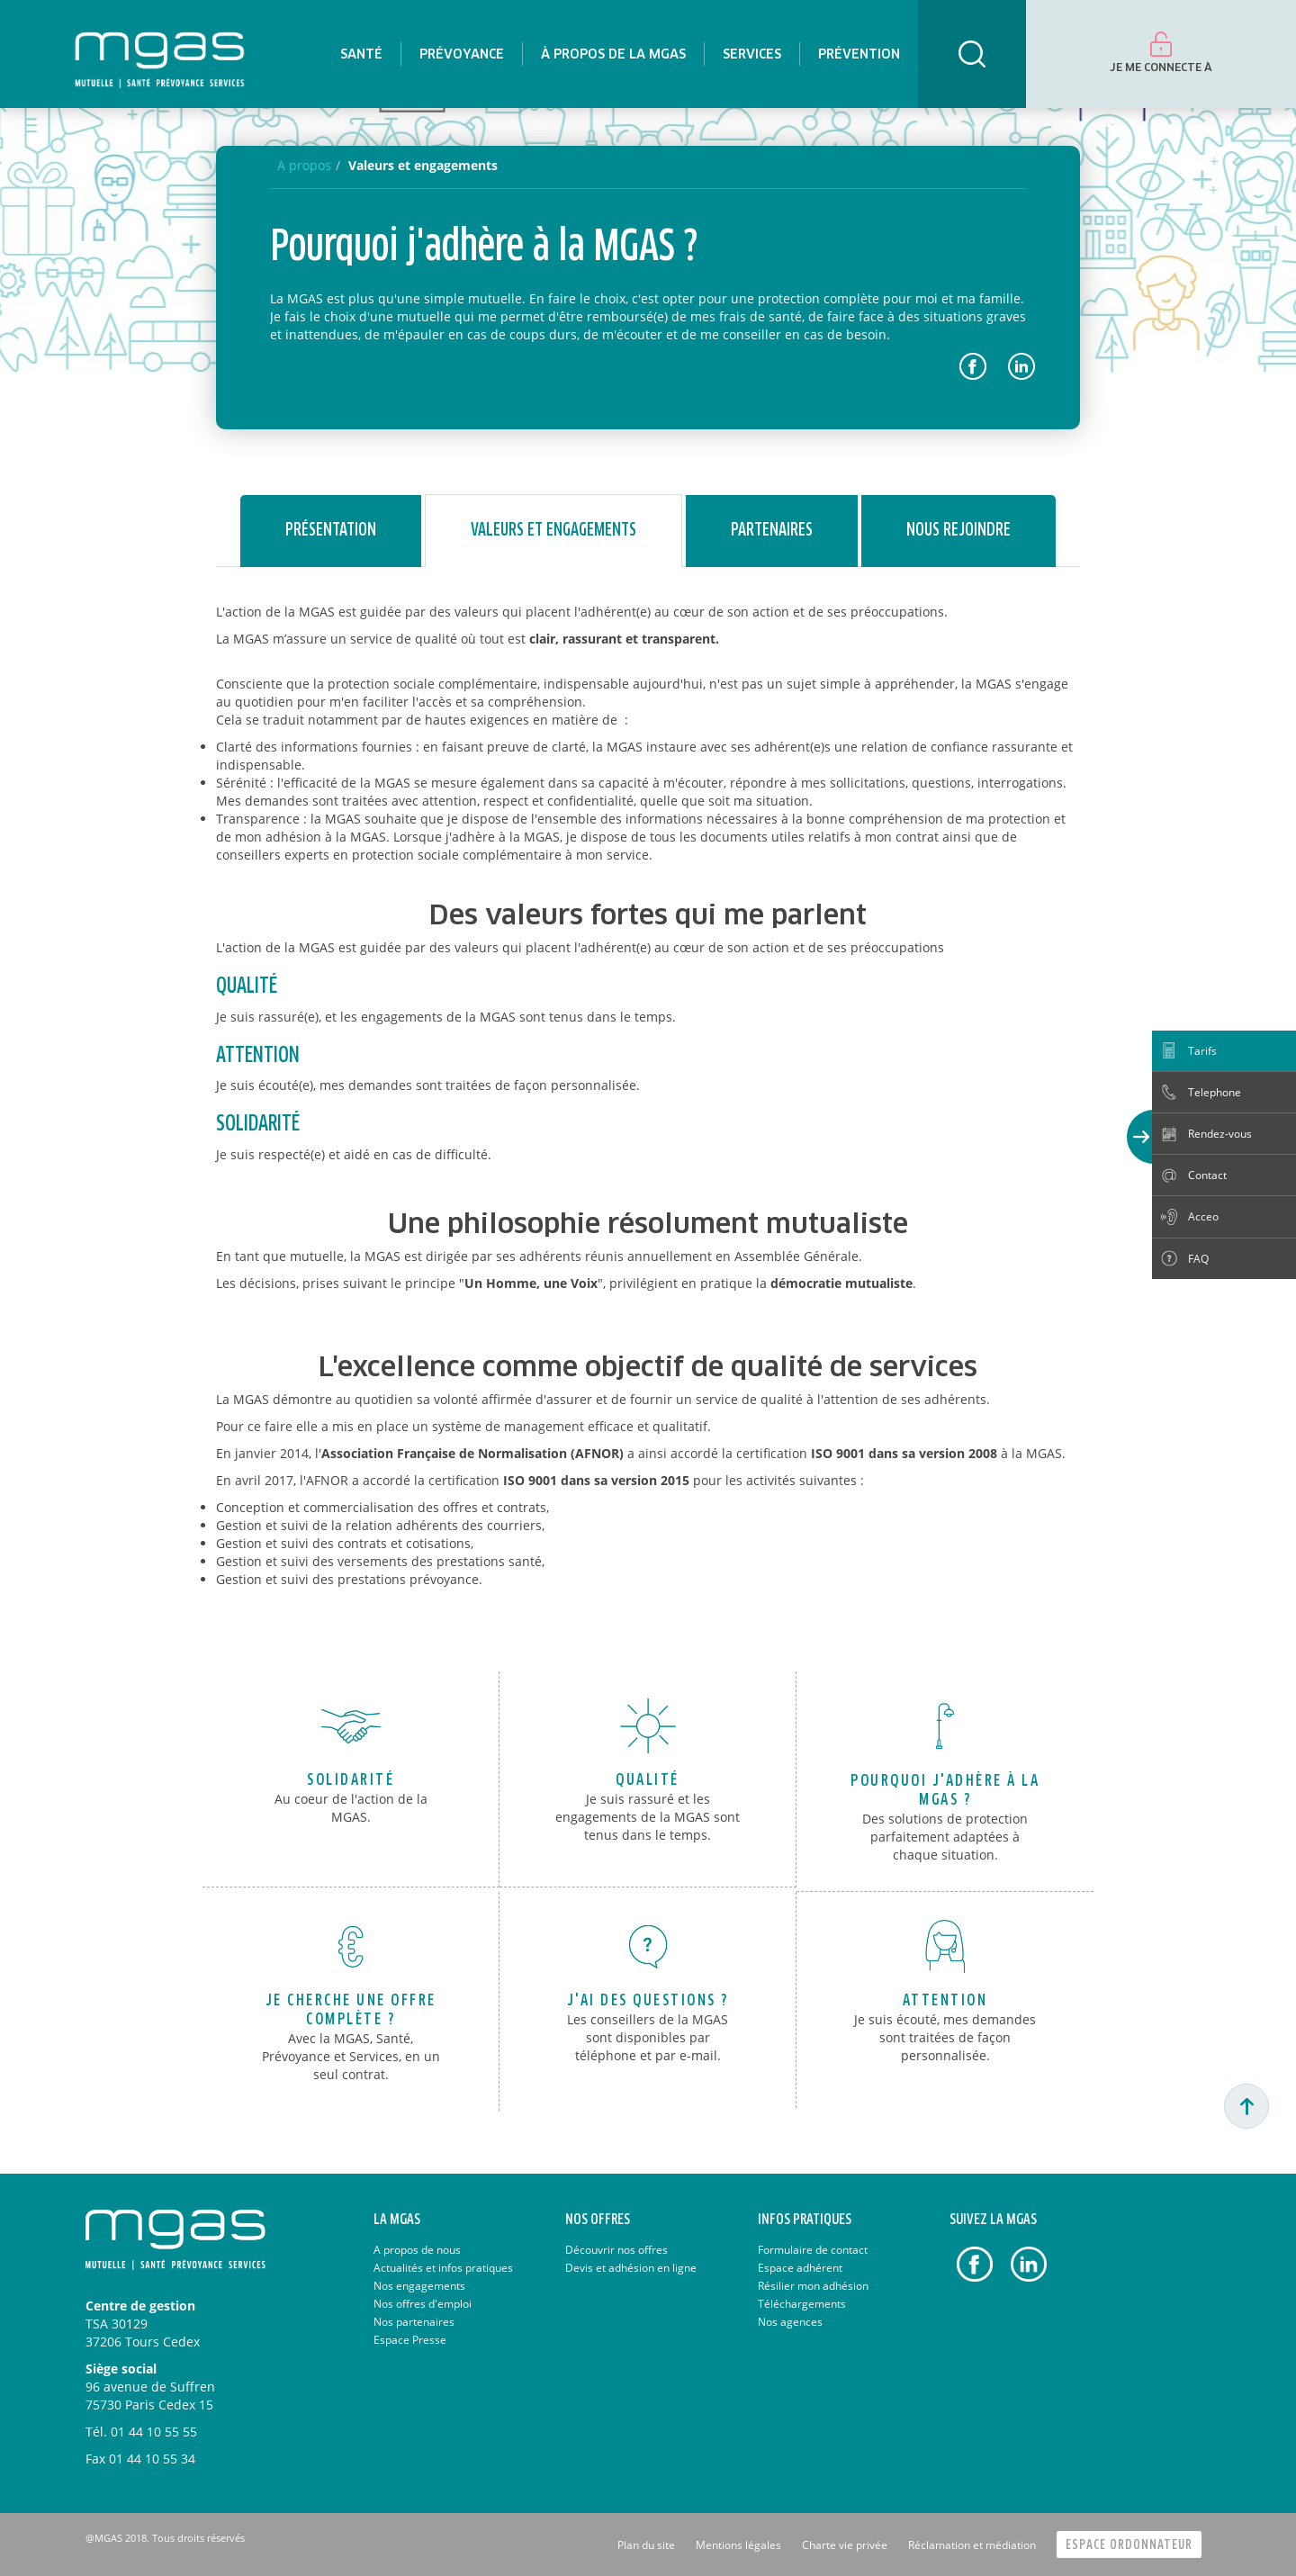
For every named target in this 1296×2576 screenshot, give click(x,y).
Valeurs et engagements (423, 165)
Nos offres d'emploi (423, 2303)
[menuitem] (361, 54)
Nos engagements (419, 2285)
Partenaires (772, 530)
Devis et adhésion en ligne (631, 2267)
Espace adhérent (800, 2267)
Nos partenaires (414, 2321)
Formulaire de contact (813, 2249)
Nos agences (790, 2321)
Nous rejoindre (958, 530)
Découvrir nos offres (616, 2249)
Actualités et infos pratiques (443, 2267)
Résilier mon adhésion (813, 2285)
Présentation (330, 530)
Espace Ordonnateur (1129, 2545)
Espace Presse (410, 2339)
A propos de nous (417, 2249)
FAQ (1198, 1258)
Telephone (1214, 1092)
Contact (1207, 1175)
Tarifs (1202, 1050)
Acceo (1203, 1216)
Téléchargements (802, 2303)
